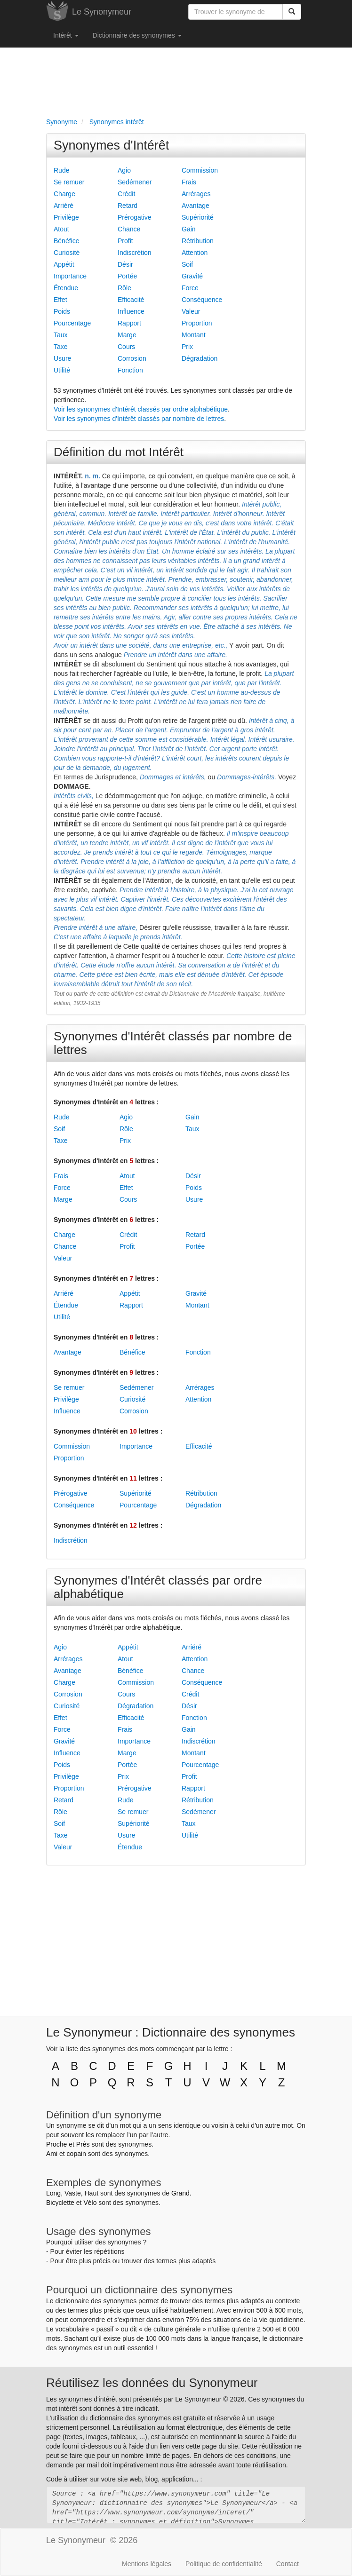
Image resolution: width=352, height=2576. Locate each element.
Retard (127, 205)
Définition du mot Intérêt (119, 452)
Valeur (191, 311)
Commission (200, 170)
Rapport (129, 323)
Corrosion (132, 358)
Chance (129, 229)
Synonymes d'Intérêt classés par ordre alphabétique (158, 1587)
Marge (127, 335)
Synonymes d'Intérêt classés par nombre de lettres (173, 1043)
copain (76, 2153)
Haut (91, 2193)
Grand (180, 2193)
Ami (51, 2153)
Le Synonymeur (101, 11)
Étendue (66, 288)
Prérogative (135, 217)
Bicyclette (60, 2202)
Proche (56, 2144)
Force (190, 288)
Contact (287, 2564)
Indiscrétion (135, 252)
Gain (189, 229)
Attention (195, 252)
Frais (189, 182)
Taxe (61, 346)
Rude (61, 170)
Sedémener (135, 182)
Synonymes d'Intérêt (111, 145)
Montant (194, 335)
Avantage (195, 205)
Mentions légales (146, 2564)
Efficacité (131, 299)
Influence (131, 311)
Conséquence (202, 299)
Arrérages (196, 194)
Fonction (130, 370)
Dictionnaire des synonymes (137, 35)
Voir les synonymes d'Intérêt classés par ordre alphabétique (141, 409)
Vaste (72, 2193)
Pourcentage (72, 323)
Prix (187, 346)
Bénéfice (66, 241)
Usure (62, 358)
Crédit (126, 194)
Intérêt (66, 35)
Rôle (124, 288)
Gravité (192, 276)
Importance (70, 276)
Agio (124, 170)
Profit (125, 241)
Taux (61, 335)
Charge (64, 194)
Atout (61, 229)
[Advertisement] (176, 80)
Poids (62, 311)
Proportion (197, 323)
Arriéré (63, 205)
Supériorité (198, 217)
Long (53, 2193)
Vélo (89, 2202)
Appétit (64, 264)
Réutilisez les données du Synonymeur (151, 2383)
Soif (187, 264)
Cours (126, 346)
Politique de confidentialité (223, 2564)
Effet (60, 299)
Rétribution (198, 241)
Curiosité (67, 252)
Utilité (62, 370)
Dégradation (199, 358)
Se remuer (69, 182)
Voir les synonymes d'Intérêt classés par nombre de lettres (139, 418)
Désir (125, 264)
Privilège (66, 217)
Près (83, 2144)
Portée (127, 276)
